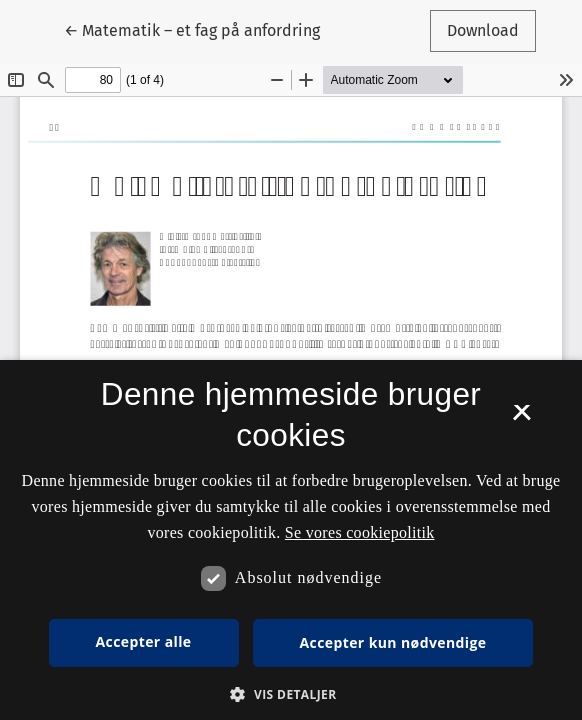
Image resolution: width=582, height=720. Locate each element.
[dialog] (291, 540)
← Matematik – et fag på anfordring (192, 29)
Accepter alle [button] (144, 641)
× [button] (521, 419)
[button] (290, 694)
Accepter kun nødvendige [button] (393, 642)
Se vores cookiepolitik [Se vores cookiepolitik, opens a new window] (360, 532)
